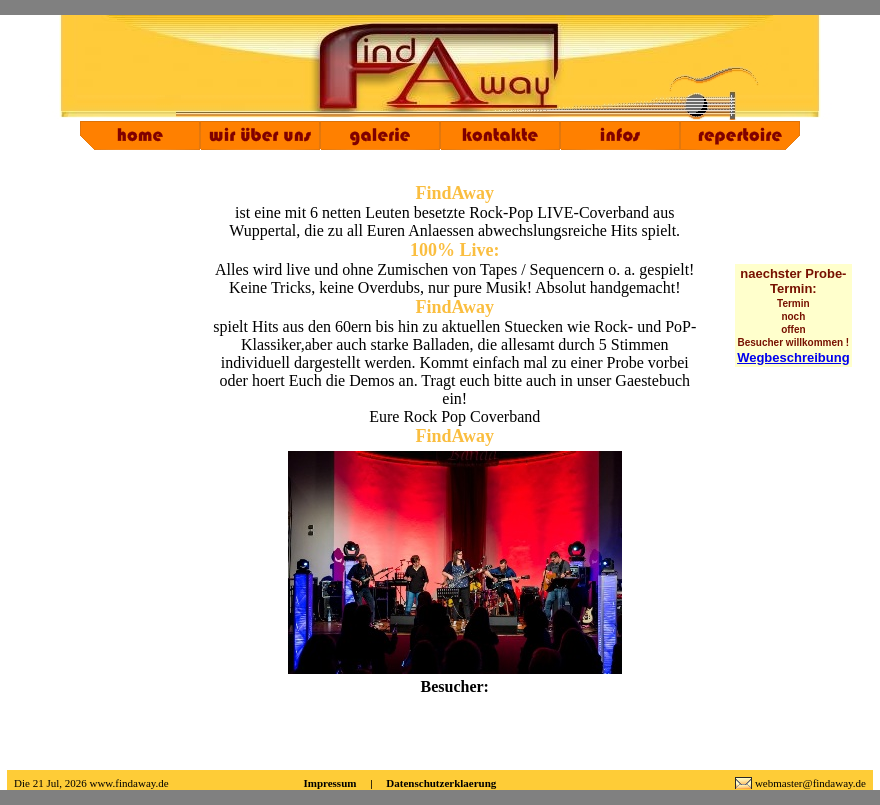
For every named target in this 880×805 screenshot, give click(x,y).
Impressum (329, 783)
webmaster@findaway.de (810, 783)
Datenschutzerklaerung (441, 783)
